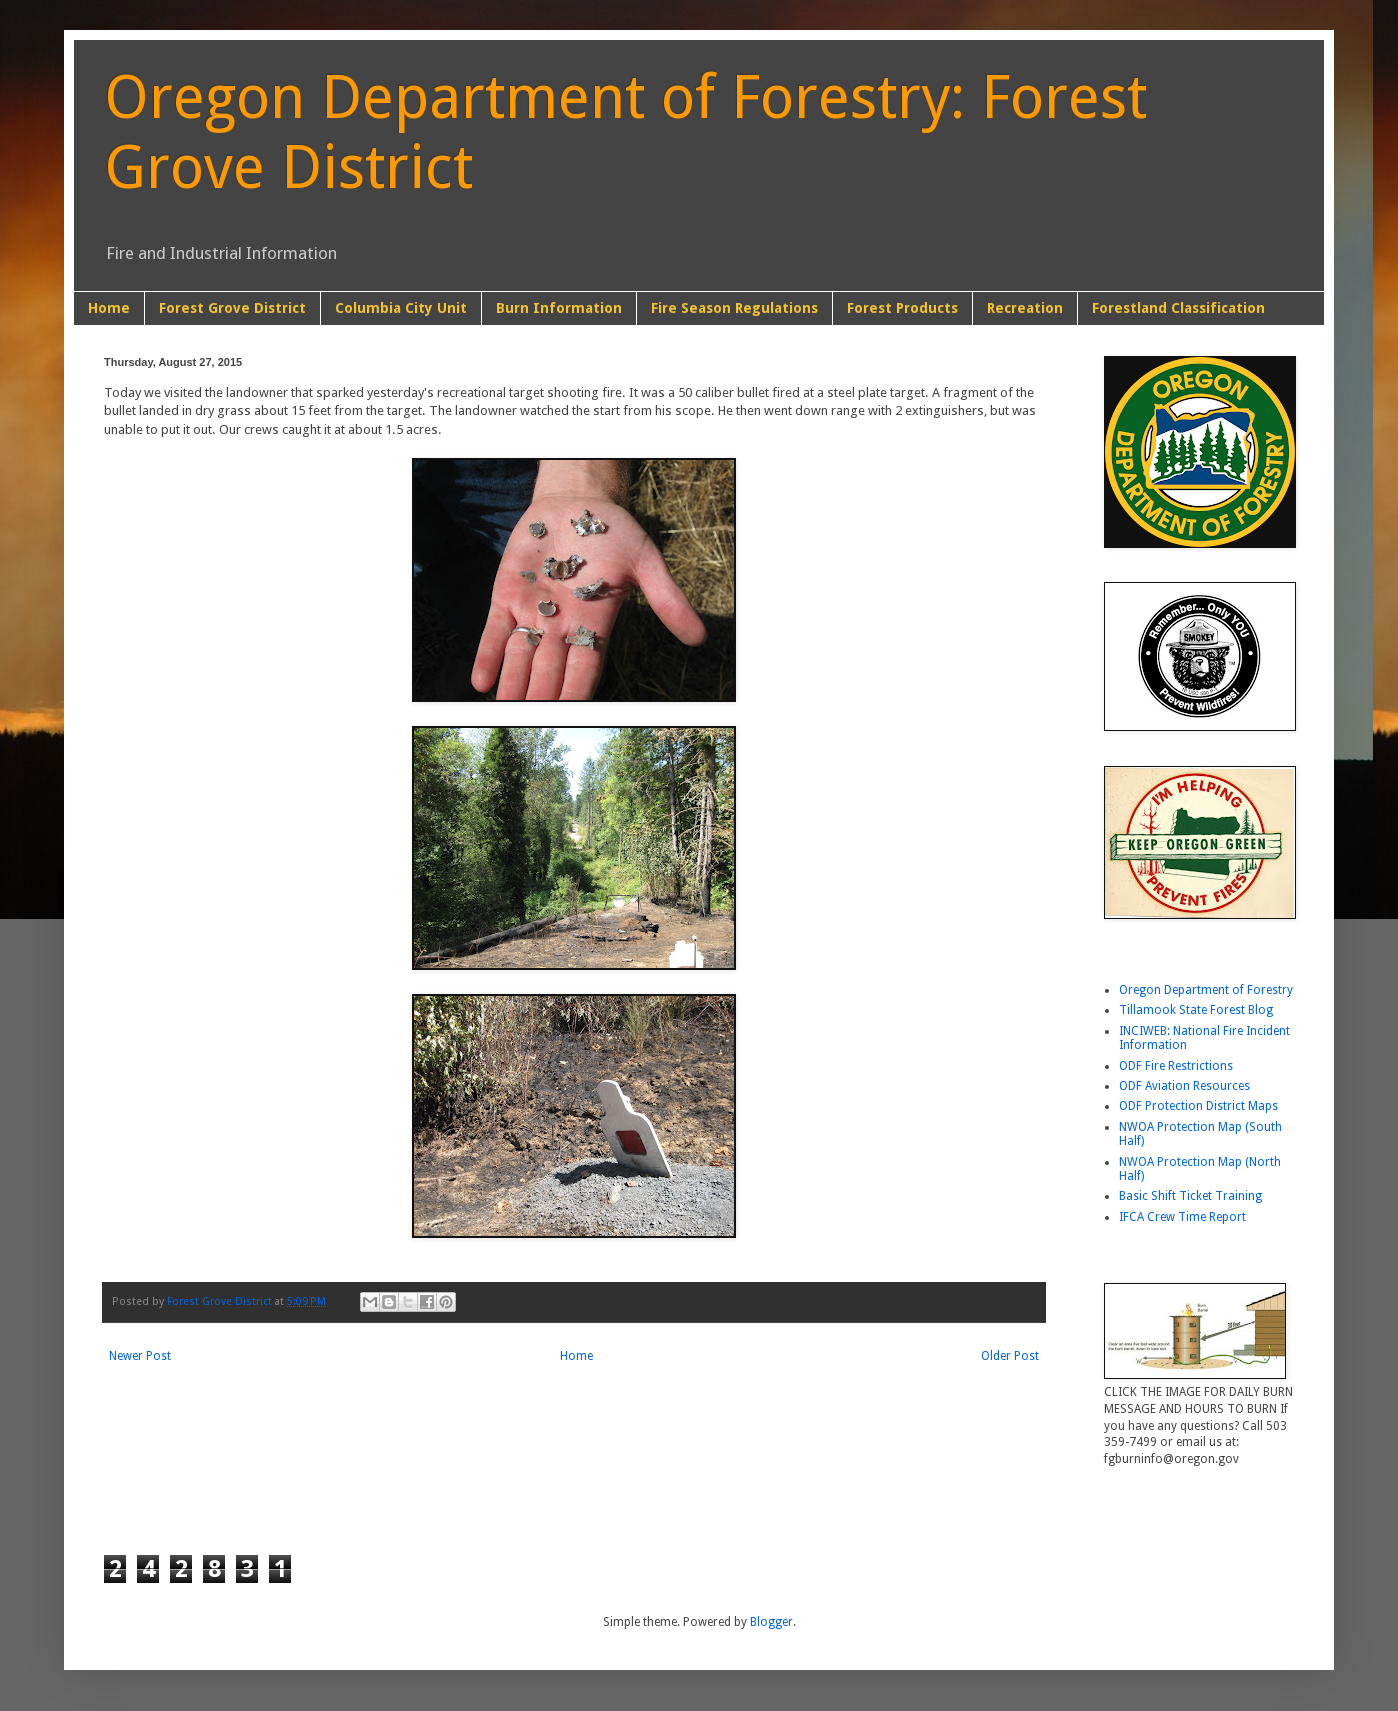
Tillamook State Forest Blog (1196, 1010)
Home (109, 308)
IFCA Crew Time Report (1182, 1217)
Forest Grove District (232, 308)
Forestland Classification (1178, 308)
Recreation (1025, 308)
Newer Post (140, 1356)
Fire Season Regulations (734, 308)
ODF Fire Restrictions (1176, 1066)
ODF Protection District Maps (1198, 1106)
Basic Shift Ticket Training (1190, 1196)
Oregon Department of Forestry (1206, 990)
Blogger (771, 1622)
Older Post (1010, 1356)
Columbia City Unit (401, 308)
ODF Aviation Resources (1184, 1086)
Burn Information (559, 308)
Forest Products (902, 308)
